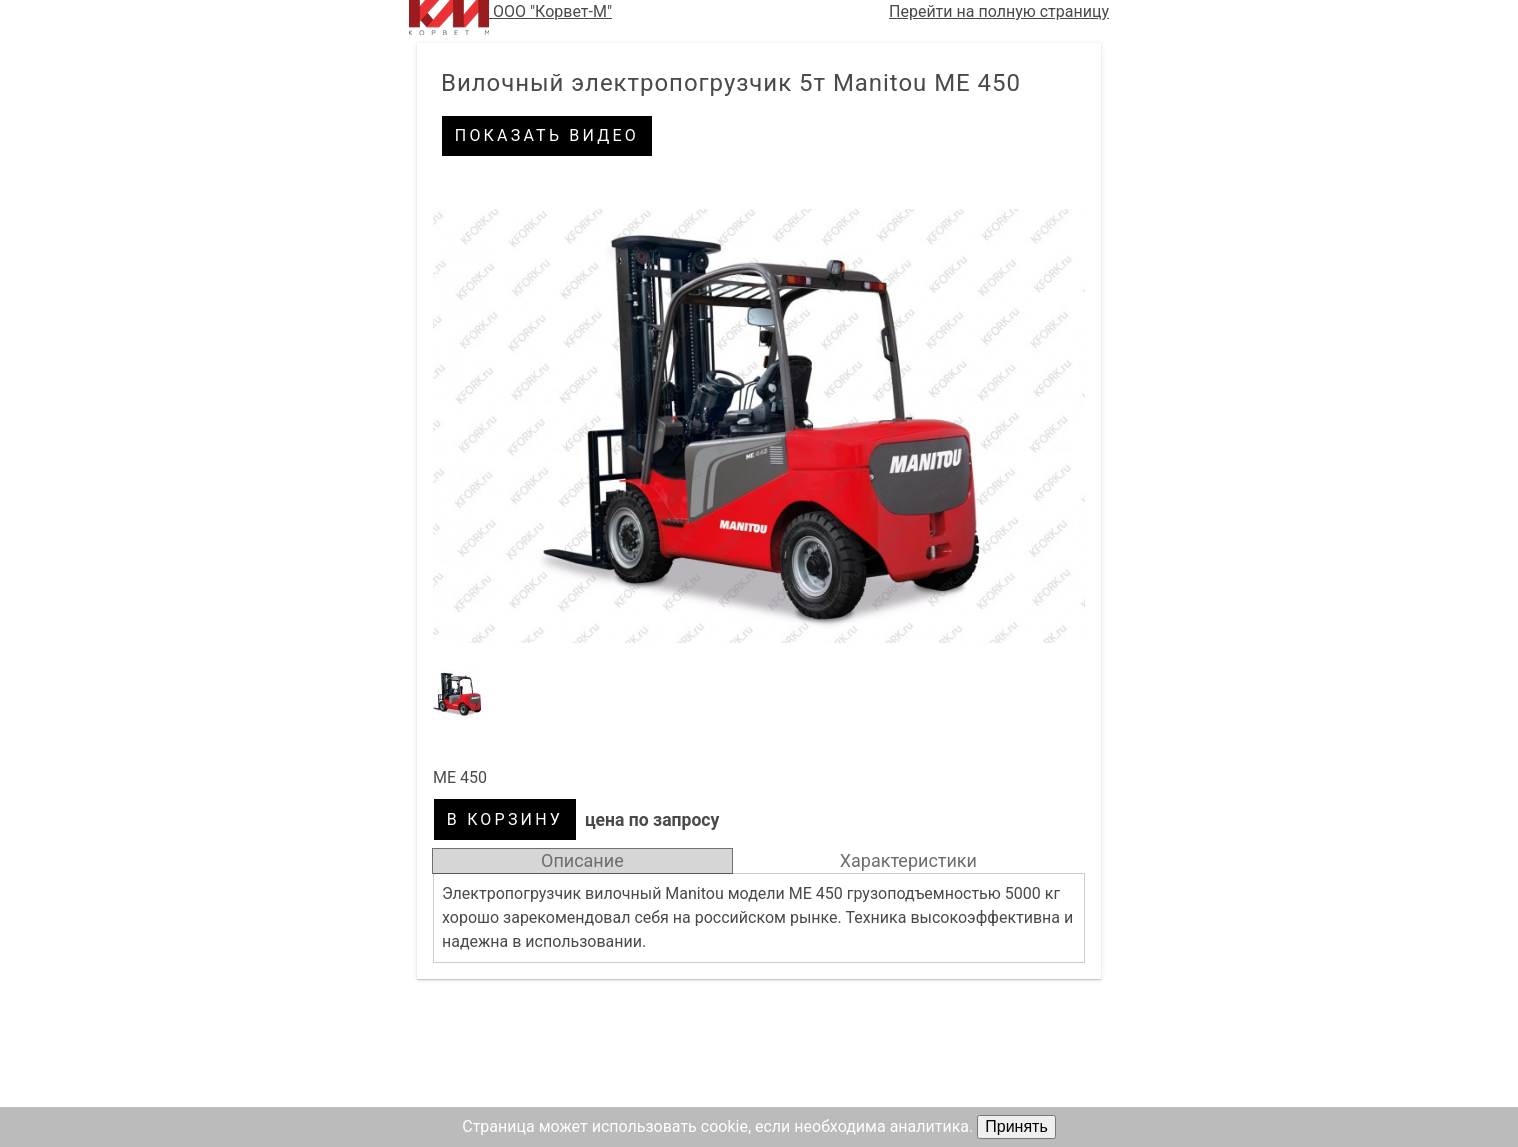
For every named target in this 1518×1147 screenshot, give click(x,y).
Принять (1016, 1126)
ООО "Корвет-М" (510, 17)
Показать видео (547, 135)
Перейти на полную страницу (999, 11)
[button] (759, 425)
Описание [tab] (582, 860)
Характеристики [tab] (908, 860)
